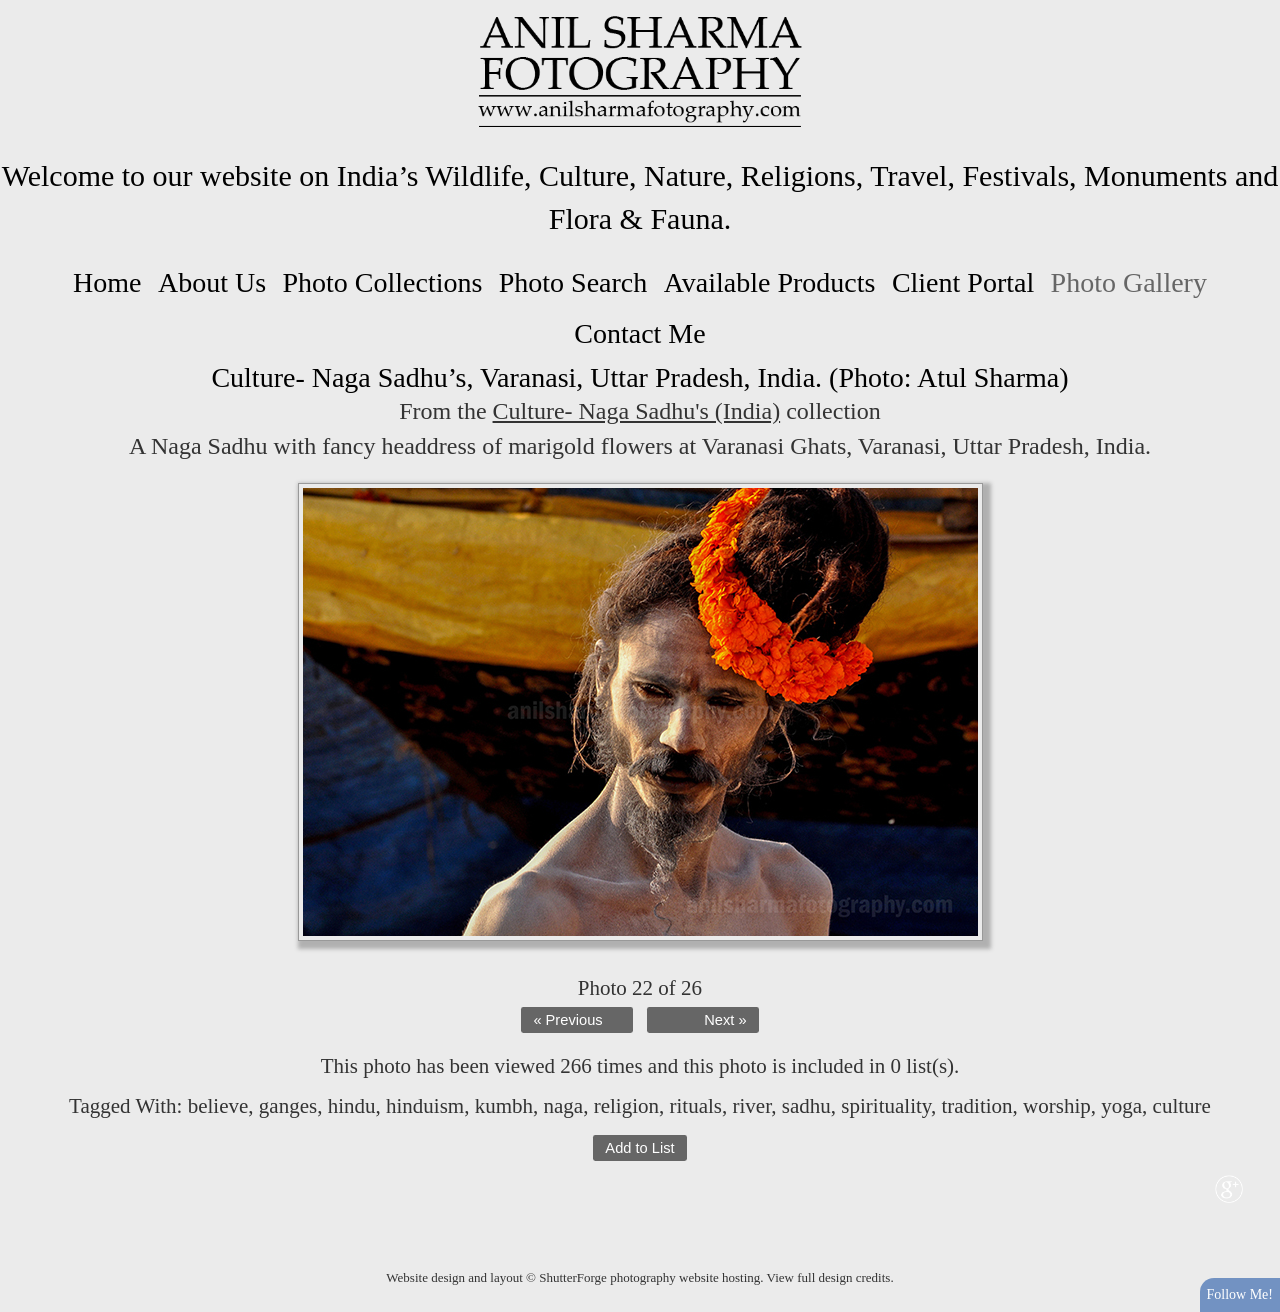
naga (564, 1106)
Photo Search (573, 282)
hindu (352, 1106)
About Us (212, 282)
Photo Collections (382, 282)
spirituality (886, 1106)
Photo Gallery (1129, 282)
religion (626, 1106)
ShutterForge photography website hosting (649, 1277)
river (752, 1106)
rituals (696, 1106)
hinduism (425, 1106)
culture (1182, 1106)
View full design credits (829, 1277)
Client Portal (963, 282)
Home (107, 282)
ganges (288, 1106)
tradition (976, 1106)
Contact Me (639, 333)
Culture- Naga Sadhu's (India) (637, 411)
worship (1057, 1106)
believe (218, 1106)
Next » (725, 1020)
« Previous (567, 1020)
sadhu (806, 1106)
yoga (1121, 1106)
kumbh (504, 1106)
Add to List (639, 1148)
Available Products (770, 282)
